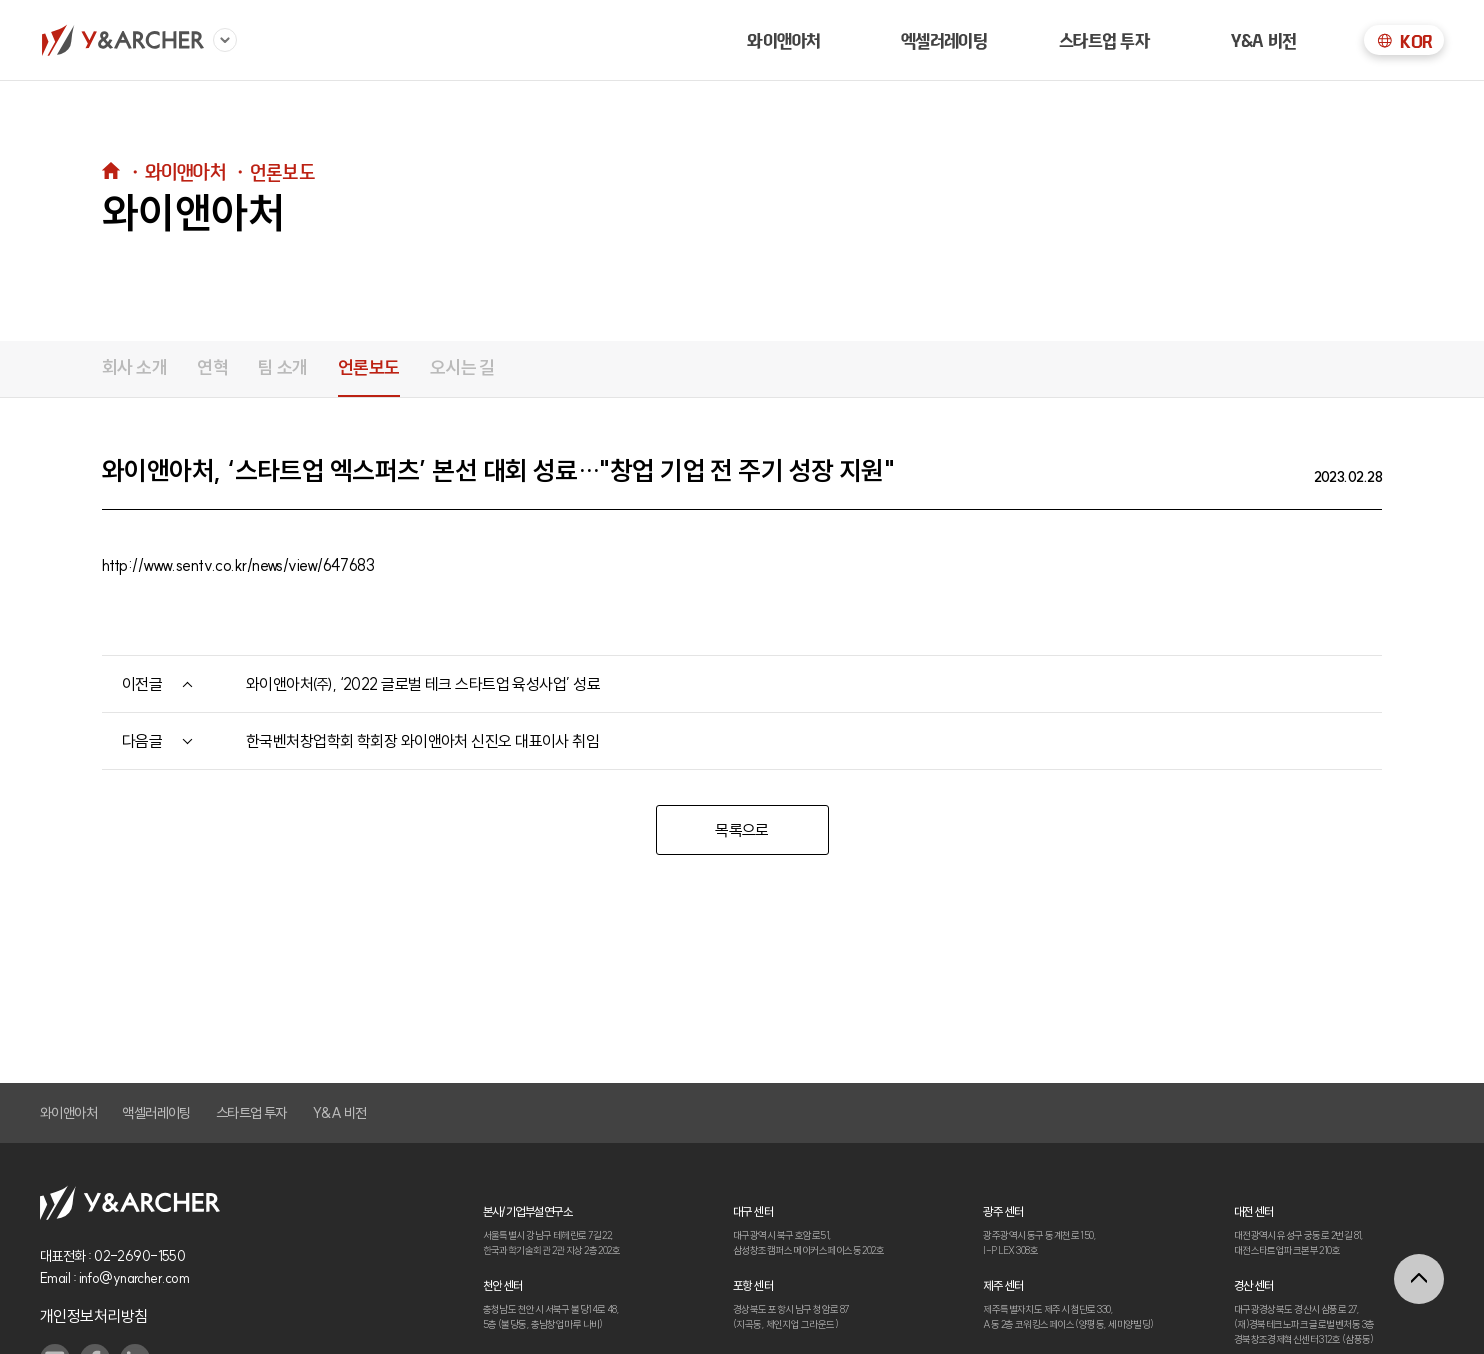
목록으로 (742, 830)
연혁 (212, 367)
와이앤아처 (783, 40)
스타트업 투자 (1104, 40)
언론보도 (369, 367)
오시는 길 (462, 367)
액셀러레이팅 (156, 1113)
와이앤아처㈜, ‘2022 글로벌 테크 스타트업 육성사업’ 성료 (423, 684)
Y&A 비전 (1263, 40)
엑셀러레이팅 (944, 40)
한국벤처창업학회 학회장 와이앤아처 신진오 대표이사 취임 (422, 741)
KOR (1403, 41)
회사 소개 (134, 367)
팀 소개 (283, 367)
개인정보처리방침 (94, 1316)
